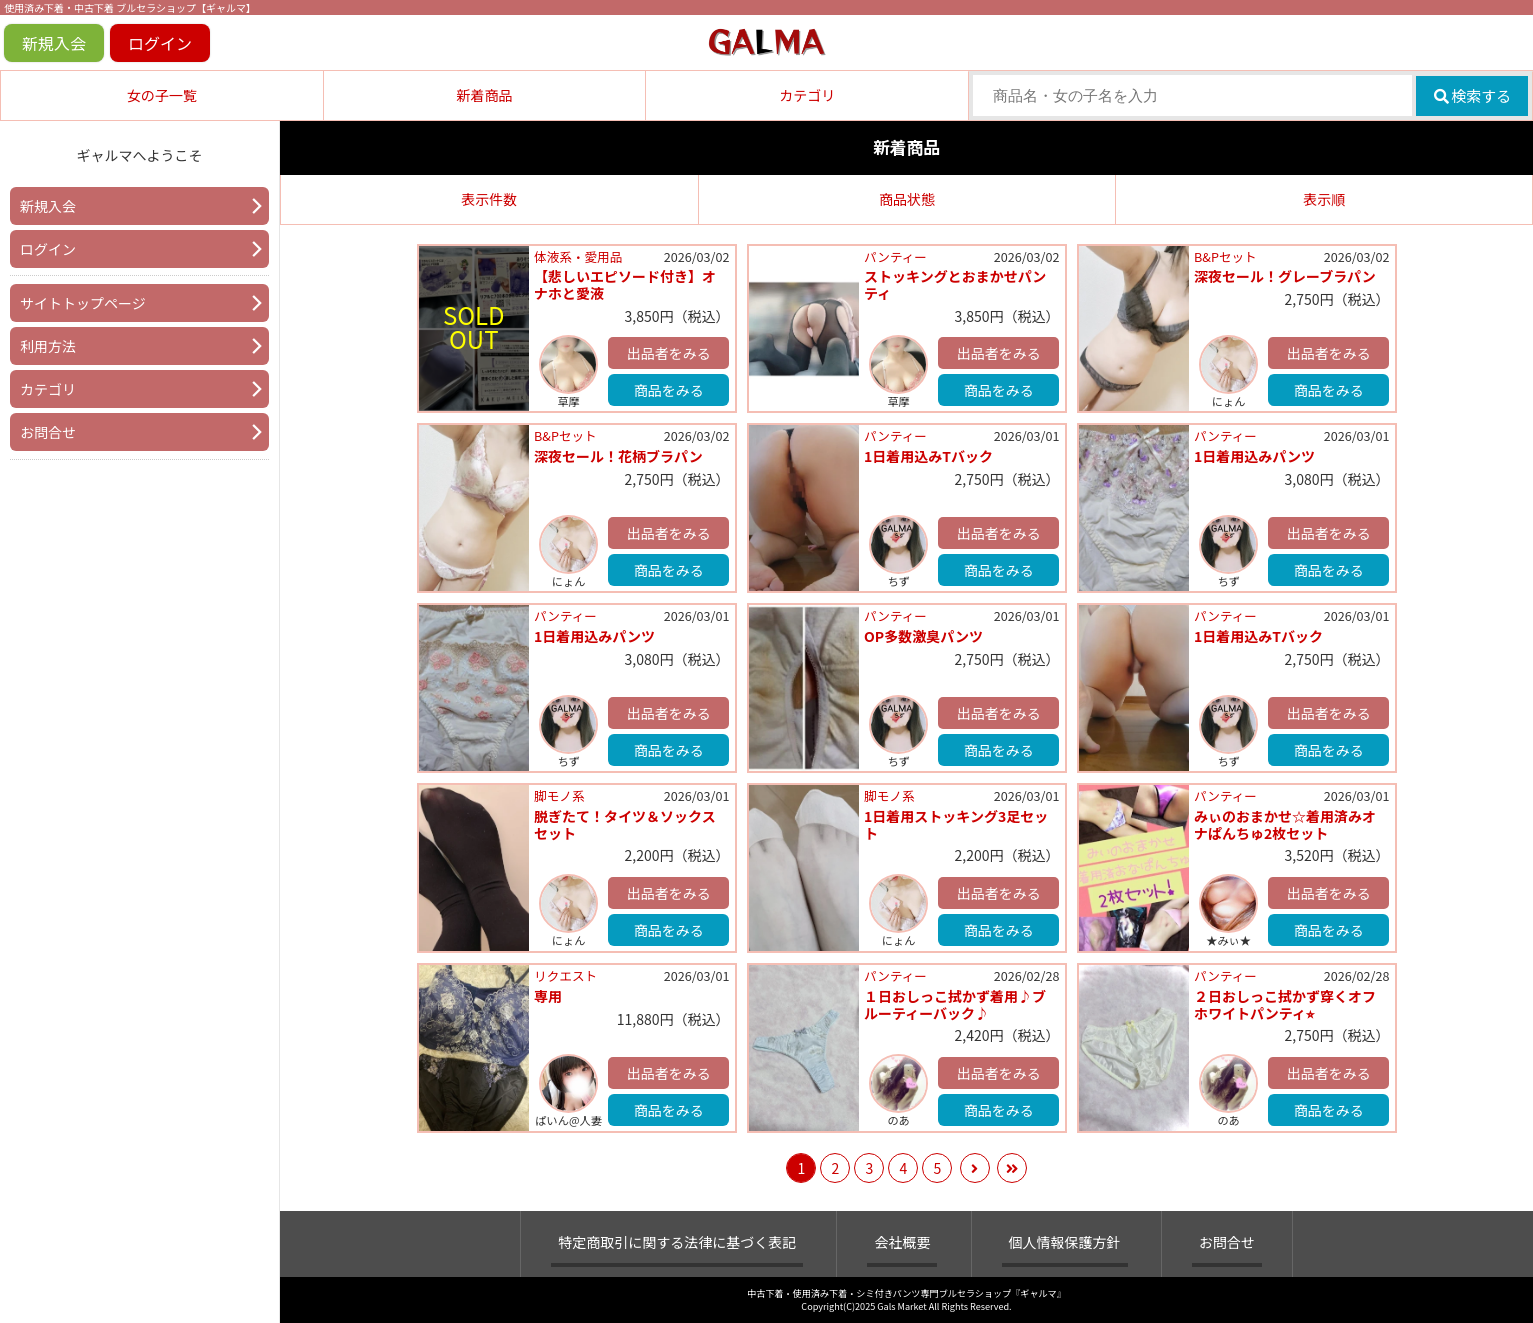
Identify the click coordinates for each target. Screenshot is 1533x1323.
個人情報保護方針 (1065, 1242)
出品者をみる (669, 353)
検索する (1472, 95)
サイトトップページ (83, 303)
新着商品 (485, 95)
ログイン (160, 43)
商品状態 (907, 199)
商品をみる (669, 390)
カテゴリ (807, 95)
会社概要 (902, 1242)
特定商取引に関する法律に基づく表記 (677, 1242)
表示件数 (489, 199)
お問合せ (48, 432)
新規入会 (54, 43)
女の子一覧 (162, 95)
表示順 (1324, 199)
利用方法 (48, 346)
